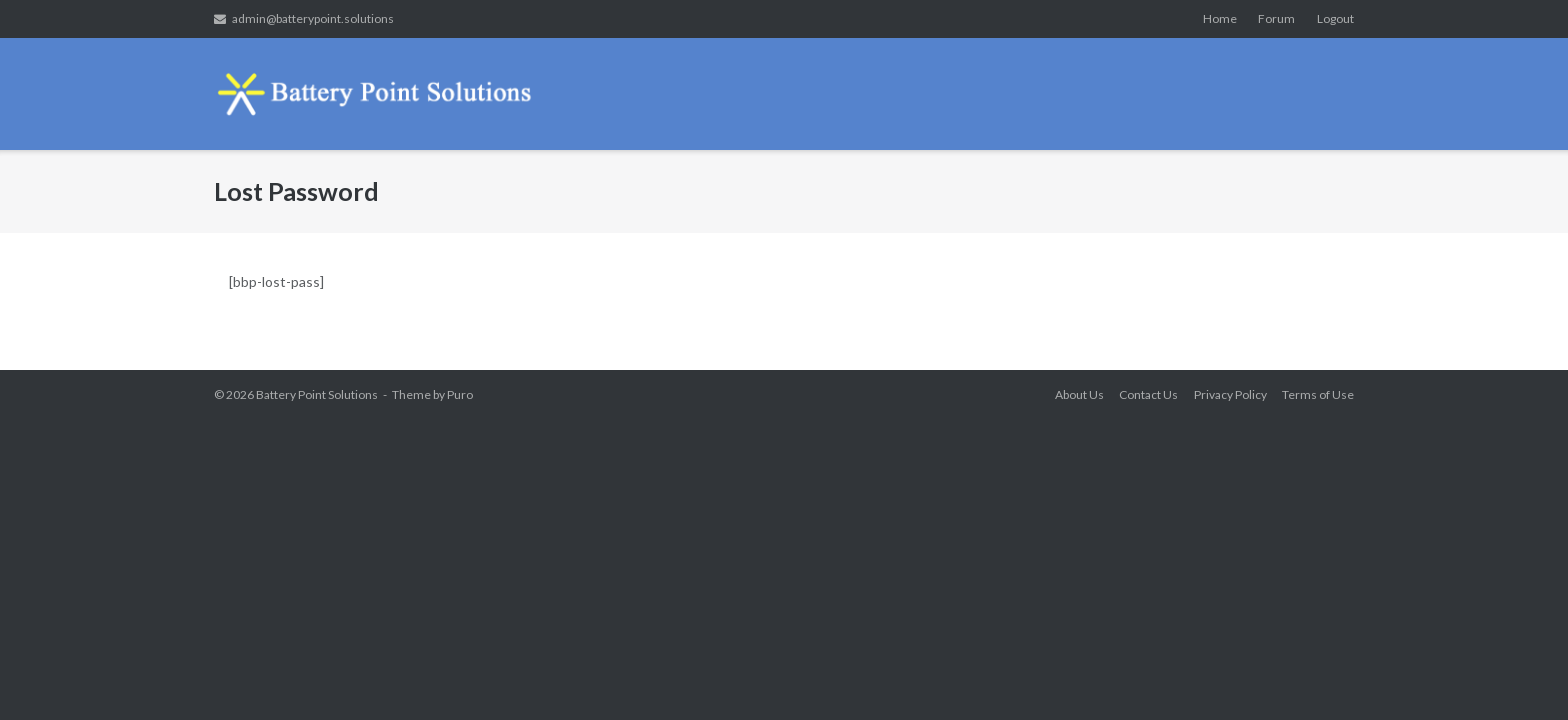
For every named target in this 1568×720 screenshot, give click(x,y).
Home (1220, 18)
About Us (1079, 394)
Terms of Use (1318, 394)
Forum (1276, 18)
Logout (1335, 18)
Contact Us (1148, 394)
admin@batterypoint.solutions (313, 18)
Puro (460, 394)
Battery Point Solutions (317, 394)
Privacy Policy (1230, 394)
